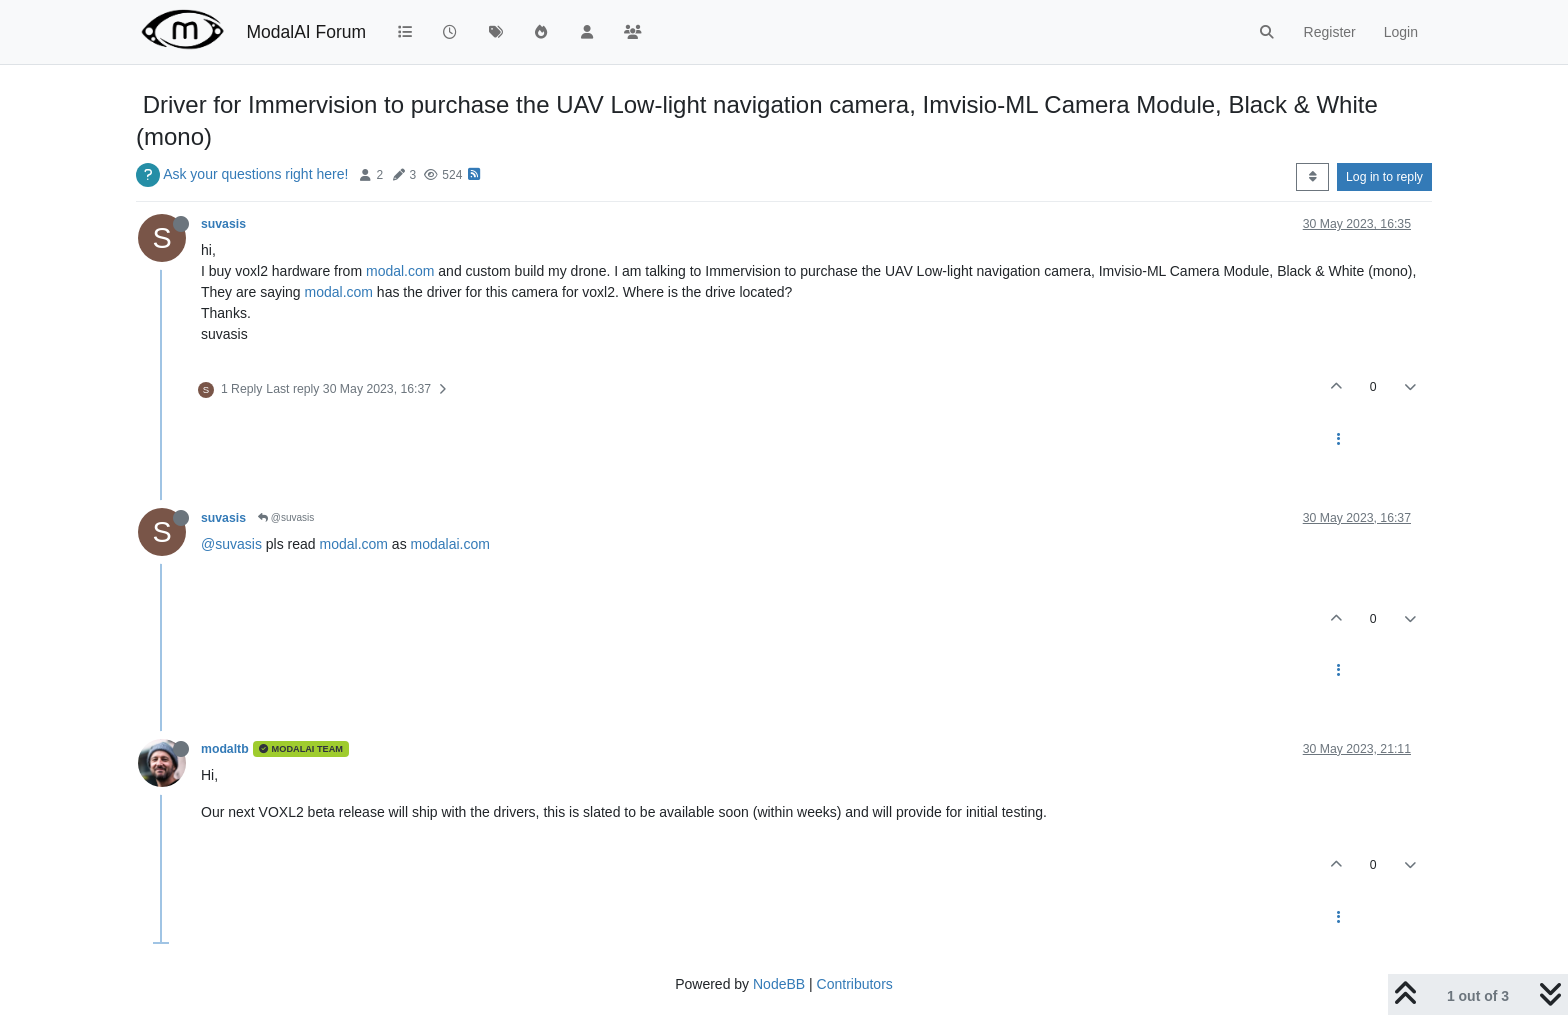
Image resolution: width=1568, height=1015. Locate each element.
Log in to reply (1384, 177)
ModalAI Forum (306, 32)
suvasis (223, 224)
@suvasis (286, 517)
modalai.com (450, 544)
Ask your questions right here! (255, 174)
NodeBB (779, 984)
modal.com (400, 271)
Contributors (855, 984)
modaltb (225, 749)
